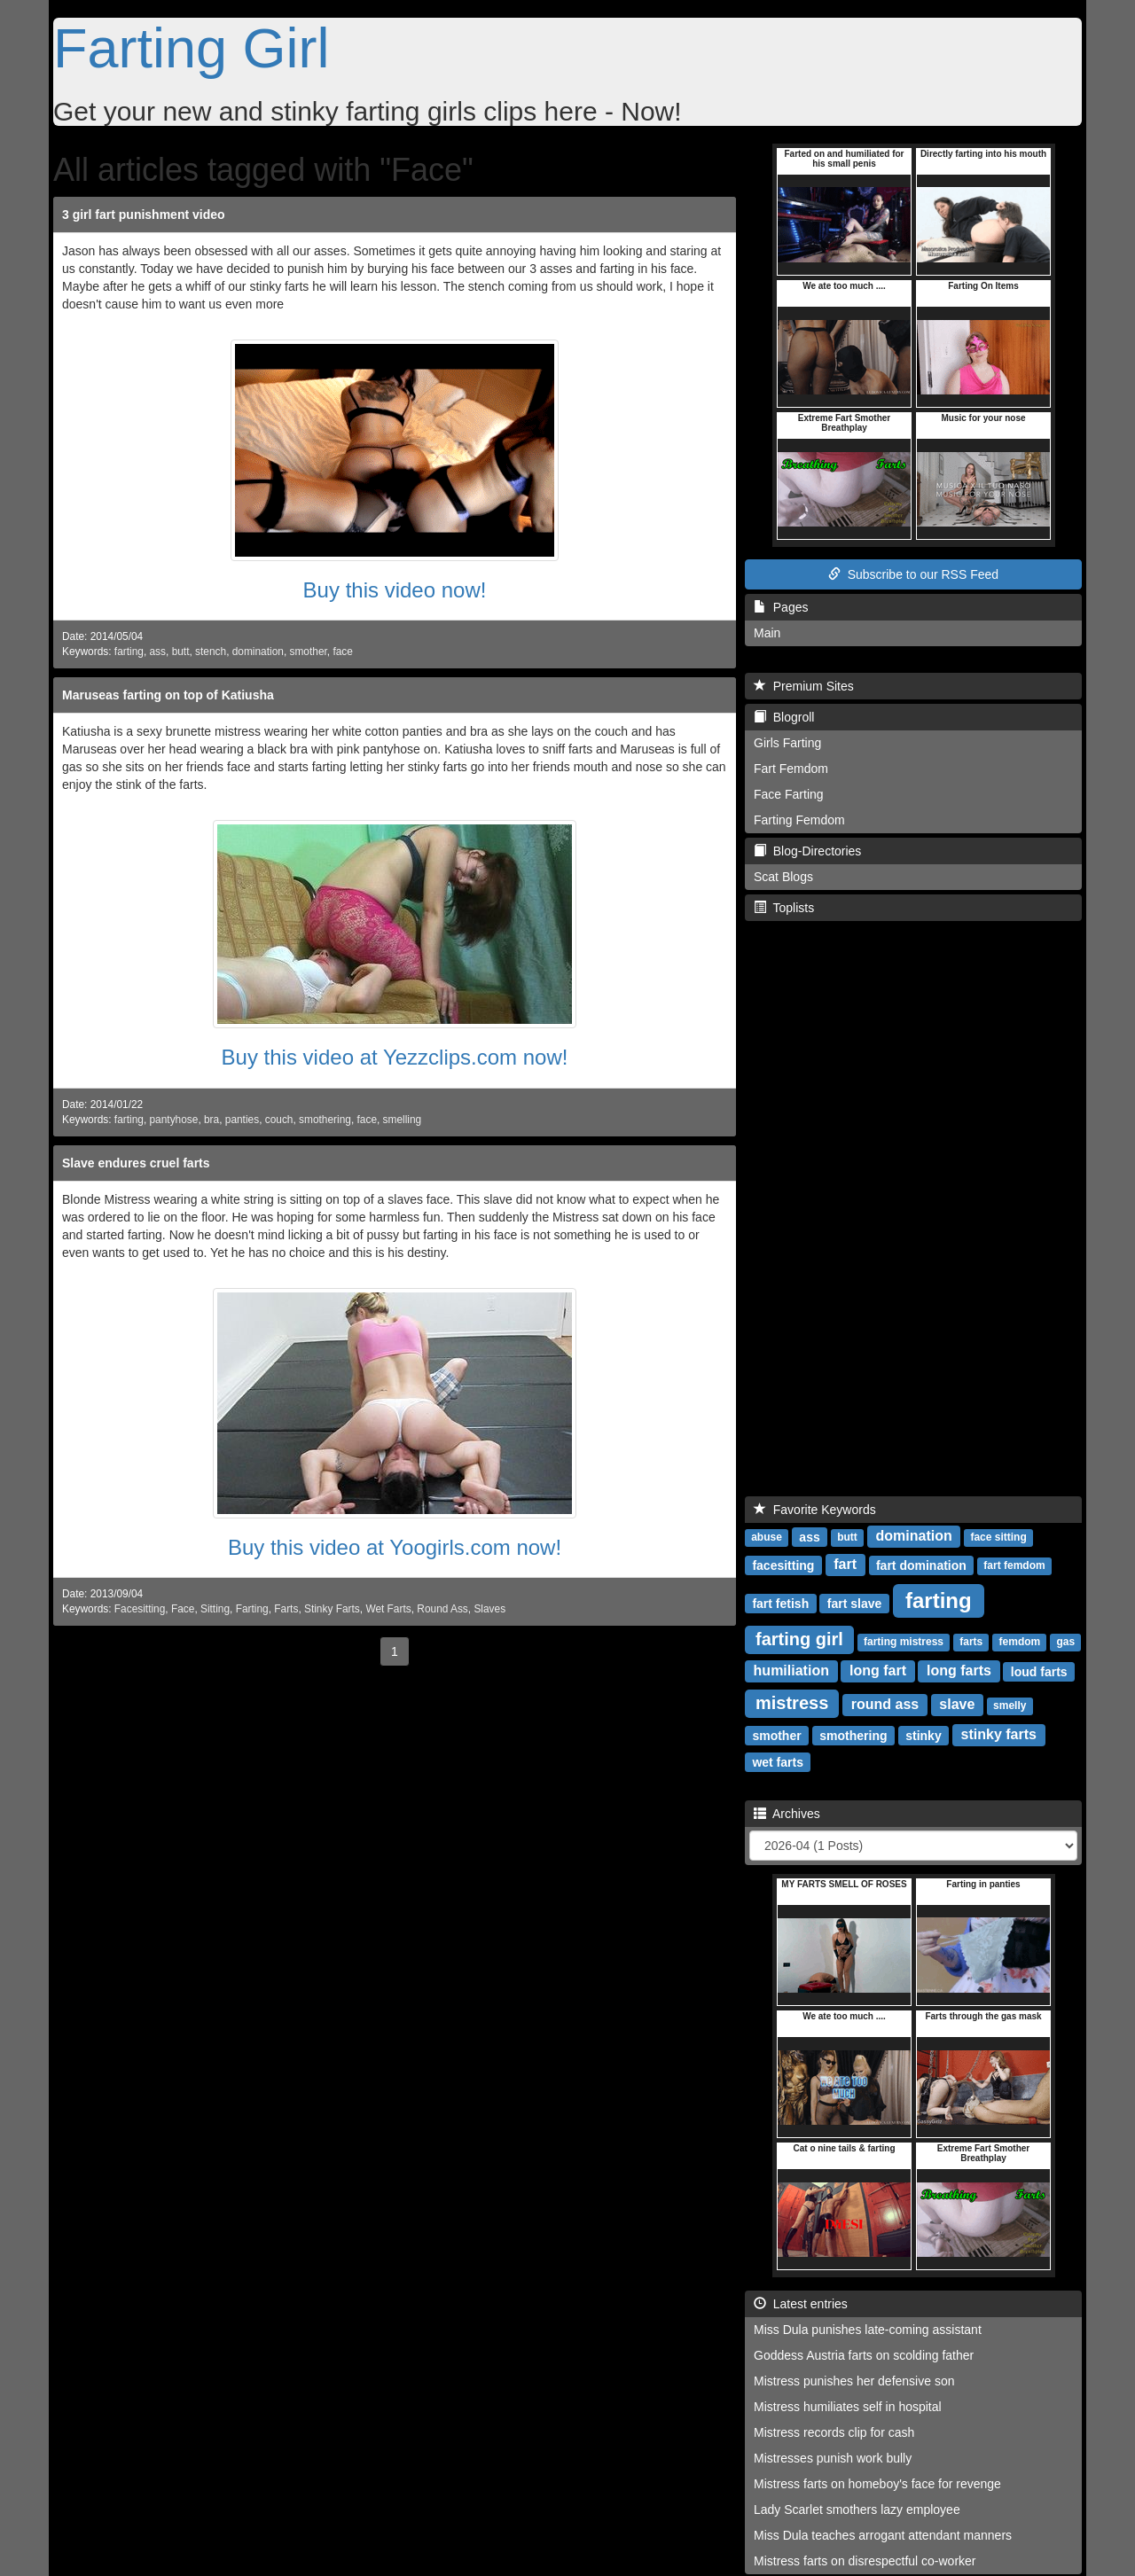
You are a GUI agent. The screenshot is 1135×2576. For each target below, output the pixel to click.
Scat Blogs (783, 877)
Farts (286, 1609)
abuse (766, 1537)
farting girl (799, 1639)
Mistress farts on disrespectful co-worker (865, 2561)
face (342, 651)
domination (258, 651)
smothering (325, 1119)
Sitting (215, 1609)
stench (210, 651)
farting (129, 651)
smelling (402, 1119)
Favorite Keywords (815, 1510)
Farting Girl (191, 48)
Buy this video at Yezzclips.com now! (395, 1057)
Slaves (489, 1609)
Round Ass (442, 1609)
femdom (1020, 1641)
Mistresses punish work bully (833, 2458)
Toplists (784, 908)
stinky (923, 1735)
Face (182, 1609)
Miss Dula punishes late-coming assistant (868, 2329)
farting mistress (903, 1641)
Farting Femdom (799, 820)
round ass (885, 1704)
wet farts (777, 1761)
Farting (252, 1609)
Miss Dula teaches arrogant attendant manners (883, 2535)
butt (181, 651)
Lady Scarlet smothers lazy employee (857, 2509)
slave (957, 1704)
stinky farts (999, 1734)
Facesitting (140, 1609)
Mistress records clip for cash (834, 2432)
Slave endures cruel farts (136, 1163)
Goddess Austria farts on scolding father (864, 2355)
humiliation (791, 1670)
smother (308, 651)
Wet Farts (388, 1609)
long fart (877, 1670)
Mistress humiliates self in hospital (848, 2407)
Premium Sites (804, 686)
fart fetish (780, 1603)
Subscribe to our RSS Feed (913, 574)
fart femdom (1014, 1565)
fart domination (921, 1564)
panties (242, 1119)
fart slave (854, 1603)
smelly (1009, 1705)
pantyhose (174, 1119)
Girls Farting (787, 743)
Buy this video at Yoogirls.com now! (394, 1547)
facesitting (783, 1564)
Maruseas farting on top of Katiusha (168, 695)
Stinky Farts (332, 1609)
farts (970, 1641)
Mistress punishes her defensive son (854, 2381)
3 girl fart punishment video (143, 214)
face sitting (998, 1537)
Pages (781, 607)
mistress (791, 1703)
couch (279, 1119)
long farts (959, 1670)
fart (845, 1564)
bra (211, 1119)
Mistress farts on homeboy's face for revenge (877, 2484)
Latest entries (801, 2304)
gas (1065, 1641)
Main (767, 633)
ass (158, 651)
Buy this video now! (395, 590)
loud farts (1039, 1671)
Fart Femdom (791, 768)
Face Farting (789, 794)
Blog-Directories (807, 851)
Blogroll (784, 717)
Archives (787, 1814)
